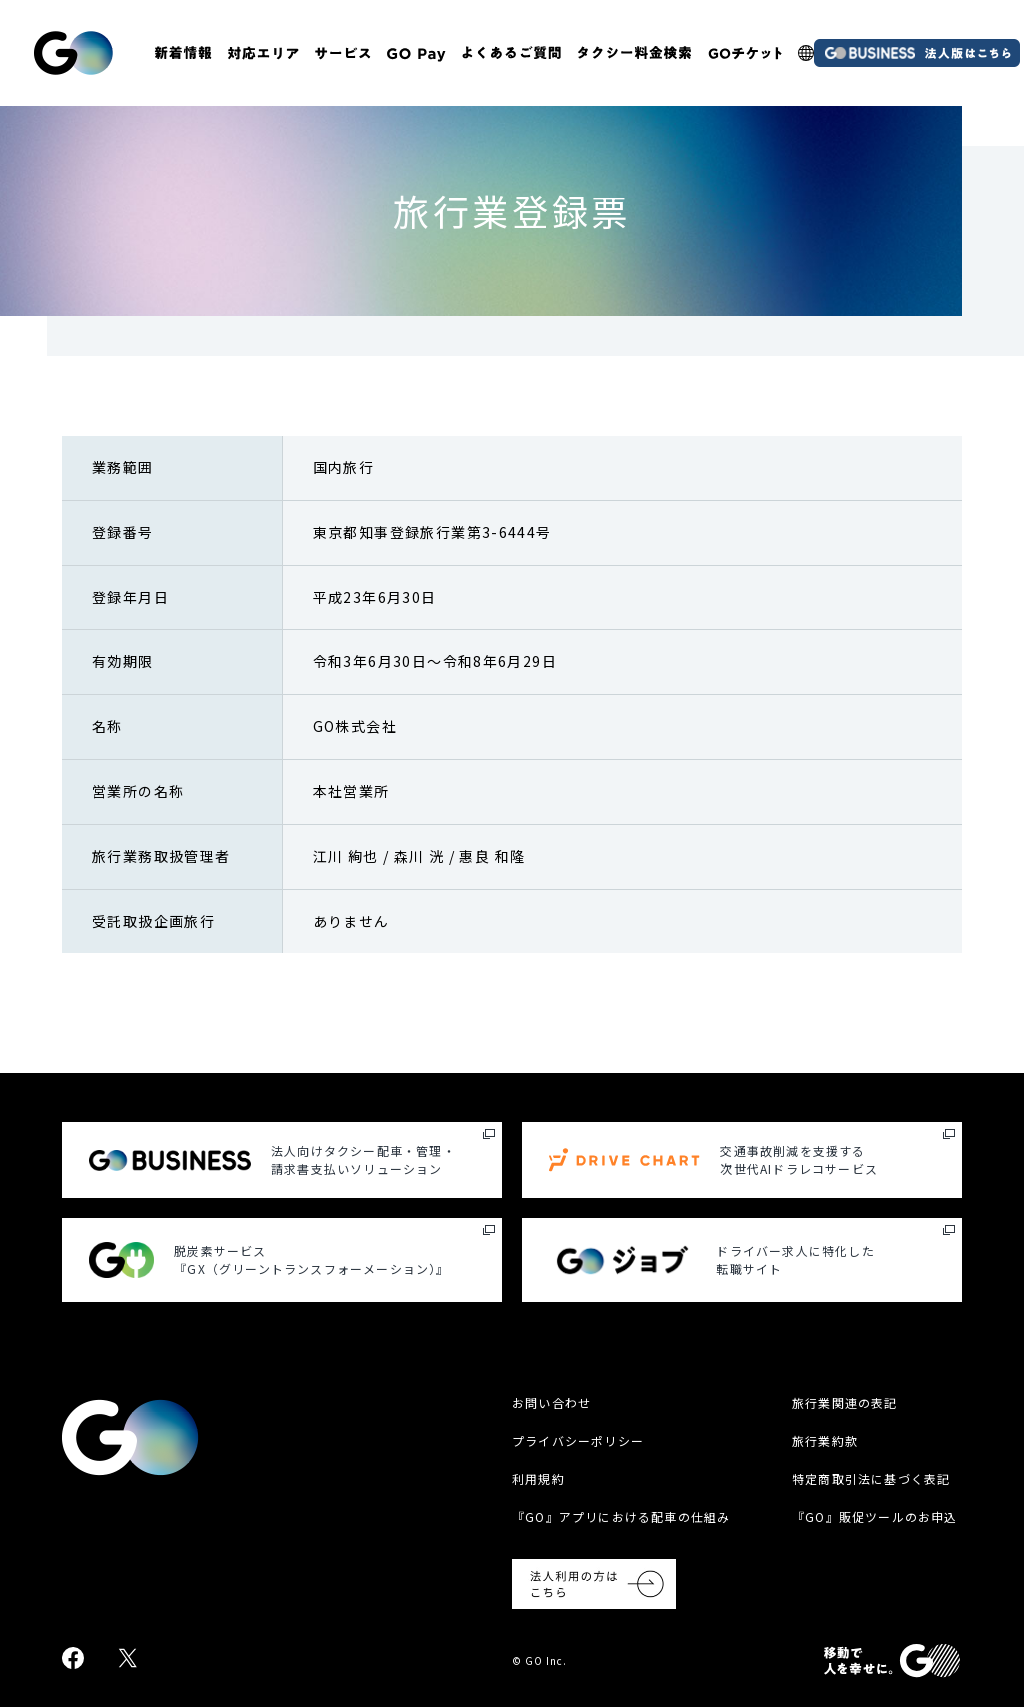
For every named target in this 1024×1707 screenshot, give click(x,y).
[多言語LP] (806, 53)
